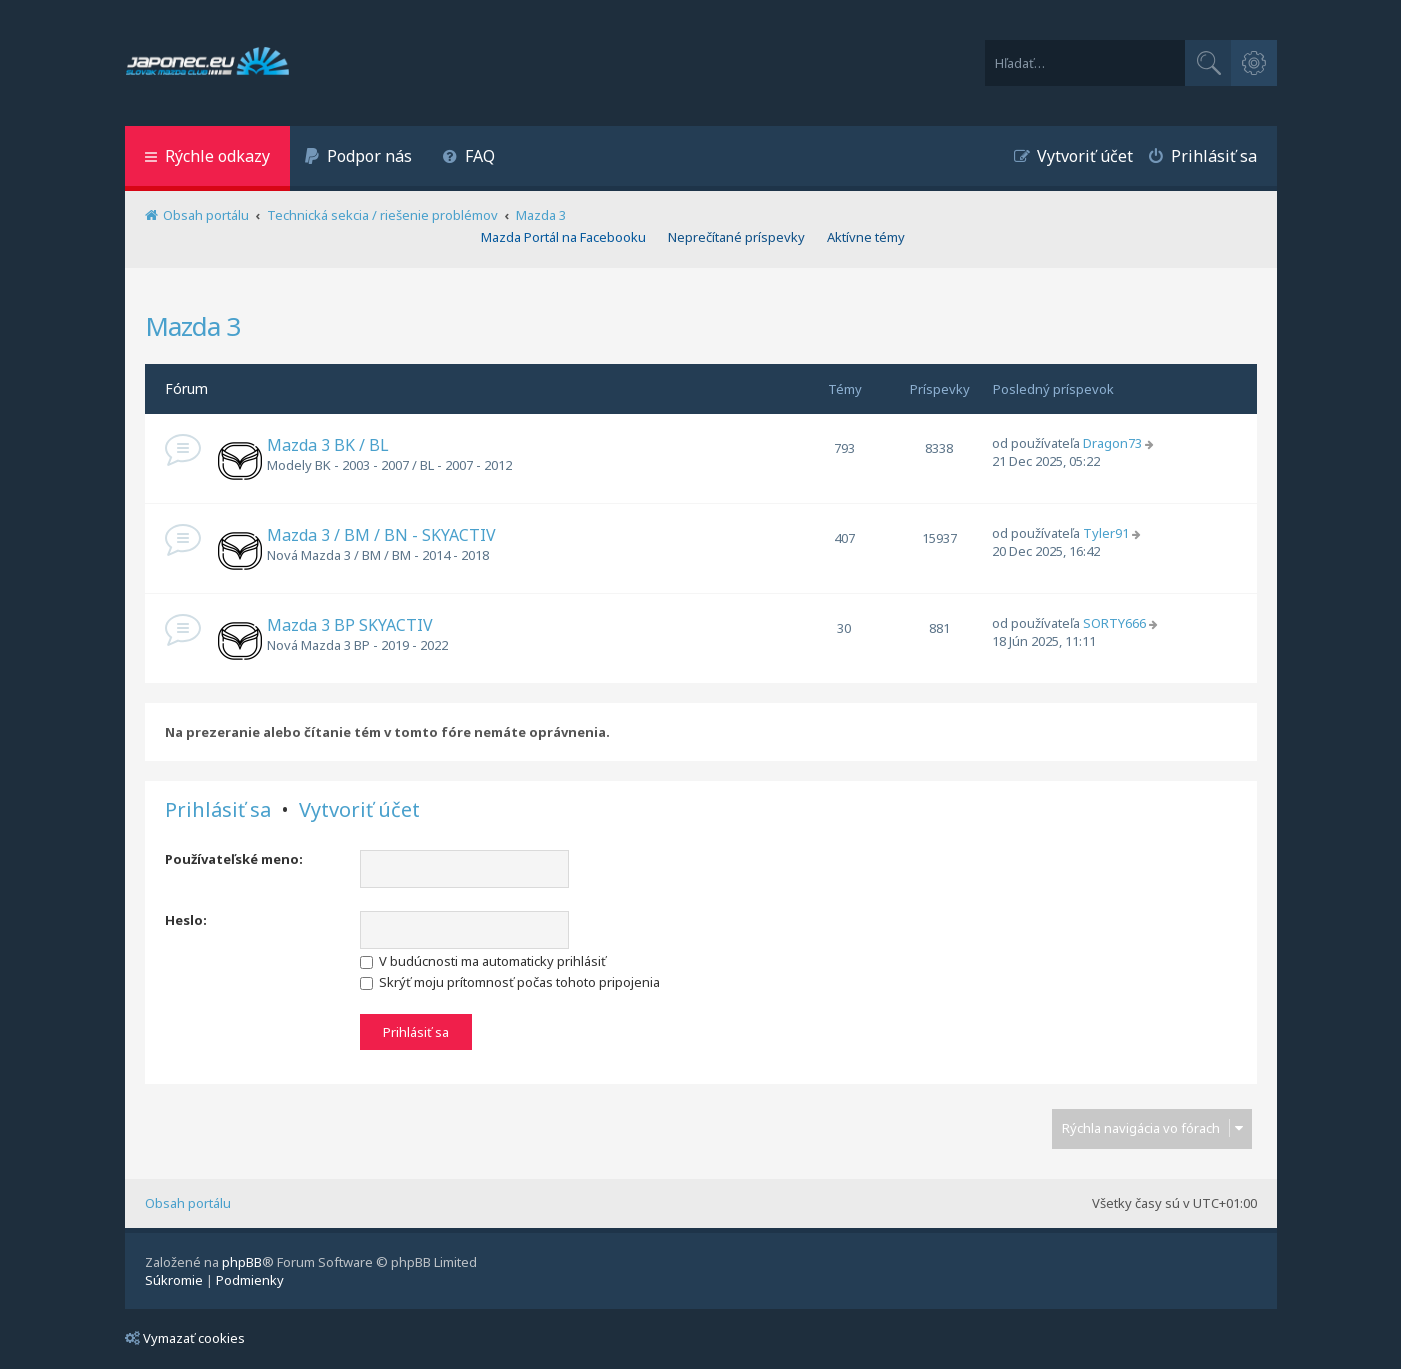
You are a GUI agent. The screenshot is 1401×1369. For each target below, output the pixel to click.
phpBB (242, 1262)
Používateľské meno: (234, 859)
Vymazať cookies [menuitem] (185, 1338)
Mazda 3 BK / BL (328, 445)
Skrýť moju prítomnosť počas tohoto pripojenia (510, 982)
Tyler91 (1106, 533)
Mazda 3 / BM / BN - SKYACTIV (381, 535)
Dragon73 (1112, 443)
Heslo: (186, 920)
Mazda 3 (192, 326)
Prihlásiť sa (218, 810)
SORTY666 (1114, 623)
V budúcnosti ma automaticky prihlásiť (483, 961)
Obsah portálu (188, 1203)
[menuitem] (359, 158)
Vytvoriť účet (359, 810)
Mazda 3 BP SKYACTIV (350, 625)
